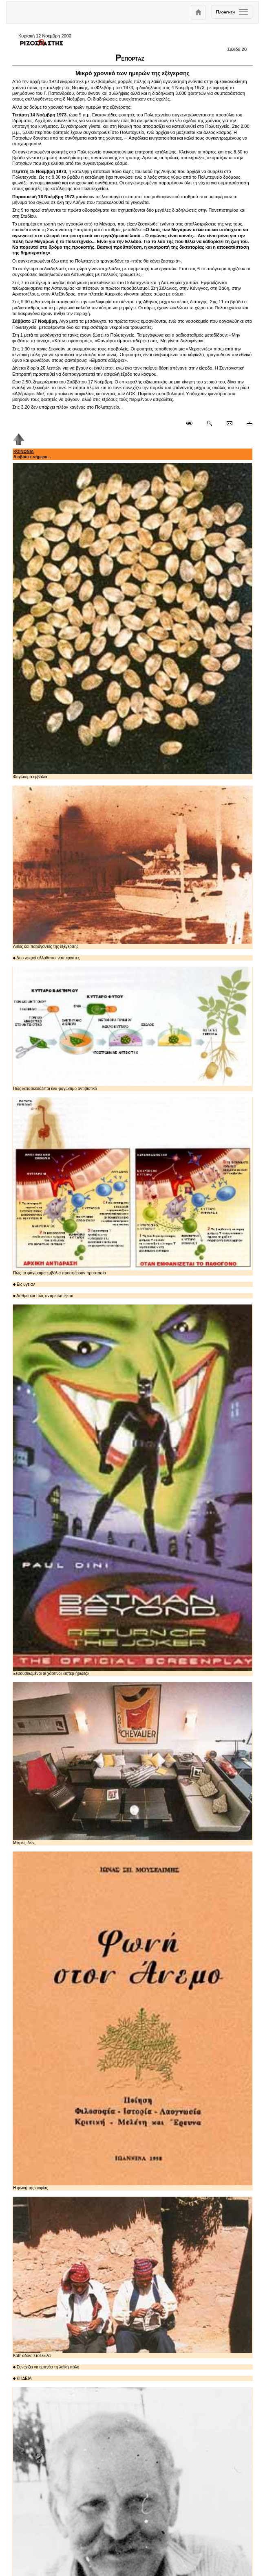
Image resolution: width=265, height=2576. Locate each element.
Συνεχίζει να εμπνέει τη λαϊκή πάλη (46, 2367)
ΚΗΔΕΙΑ (22, 2378)
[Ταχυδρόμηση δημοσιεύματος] (229, 423)
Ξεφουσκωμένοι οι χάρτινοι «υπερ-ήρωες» (132, 1490)
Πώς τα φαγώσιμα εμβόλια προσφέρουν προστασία (132, 1186)
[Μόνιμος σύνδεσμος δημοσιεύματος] (192, 423)
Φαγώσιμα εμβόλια (132, 621)
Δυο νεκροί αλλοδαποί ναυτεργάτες (46, 958)
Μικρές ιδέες (132, 1763)
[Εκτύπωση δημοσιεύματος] (246, 423)
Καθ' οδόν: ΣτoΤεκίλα (132, 2277)
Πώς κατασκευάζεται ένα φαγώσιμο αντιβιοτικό (132, 1029)
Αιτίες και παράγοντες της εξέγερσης (132, 867)
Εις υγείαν (24, 1284)
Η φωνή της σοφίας (132, 2021)
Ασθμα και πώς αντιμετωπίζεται (43, 1295)
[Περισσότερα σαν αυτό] (209, 423)
